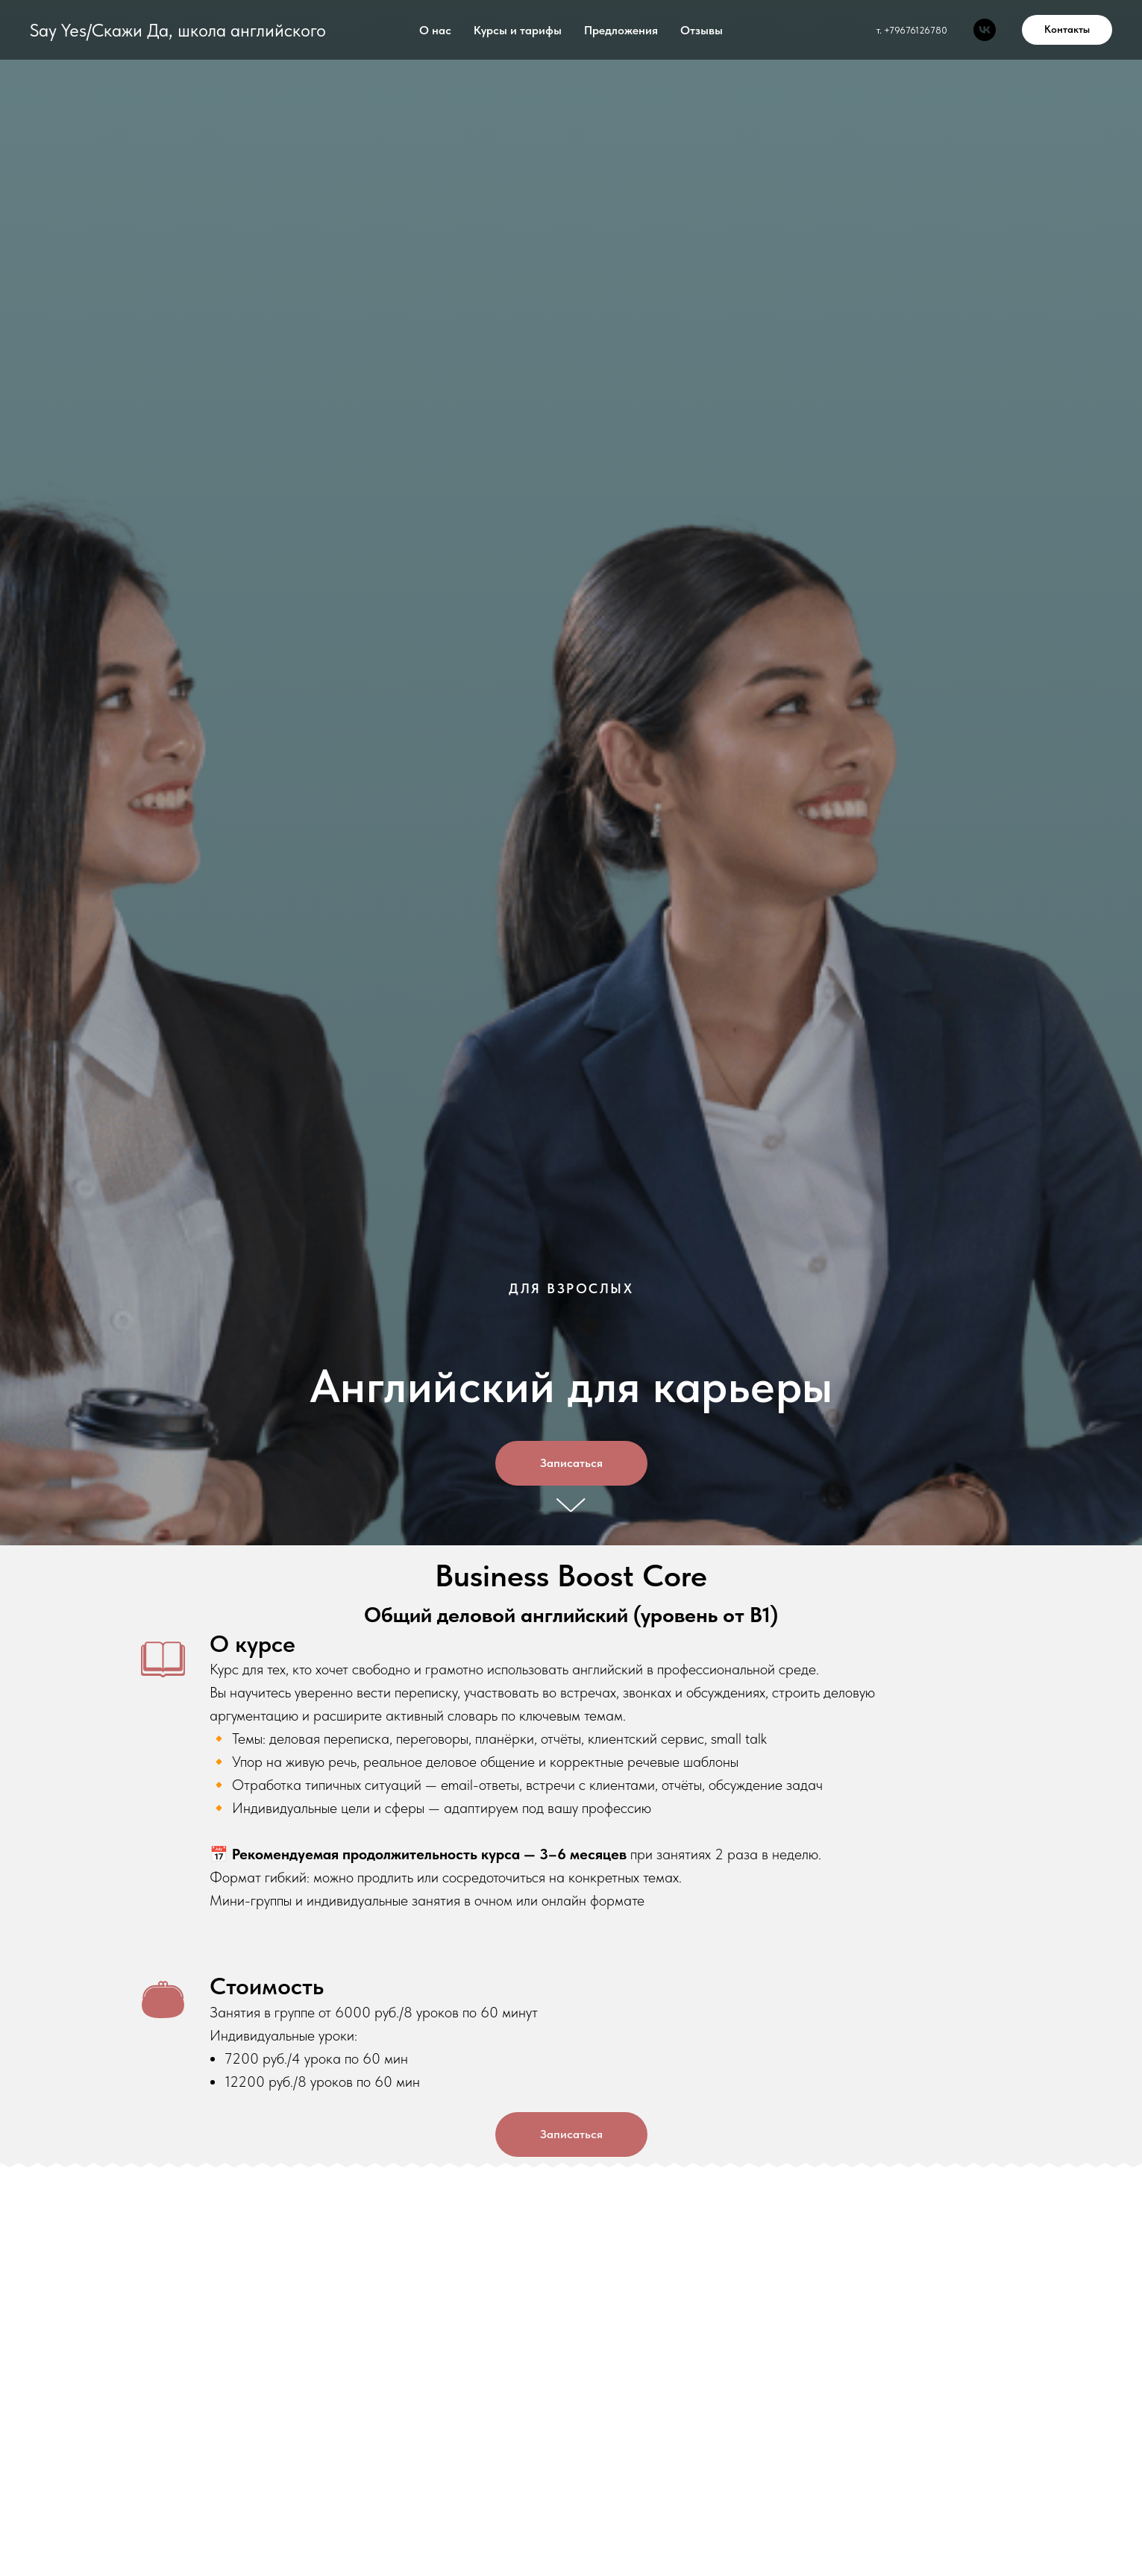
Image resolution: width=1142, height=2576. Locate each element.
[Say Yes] (984, 30)
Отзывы (701, 30)
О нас (435, 30)
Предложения (621, 30)
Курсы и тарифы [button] (518, 30)
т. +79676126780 (911, 30)
